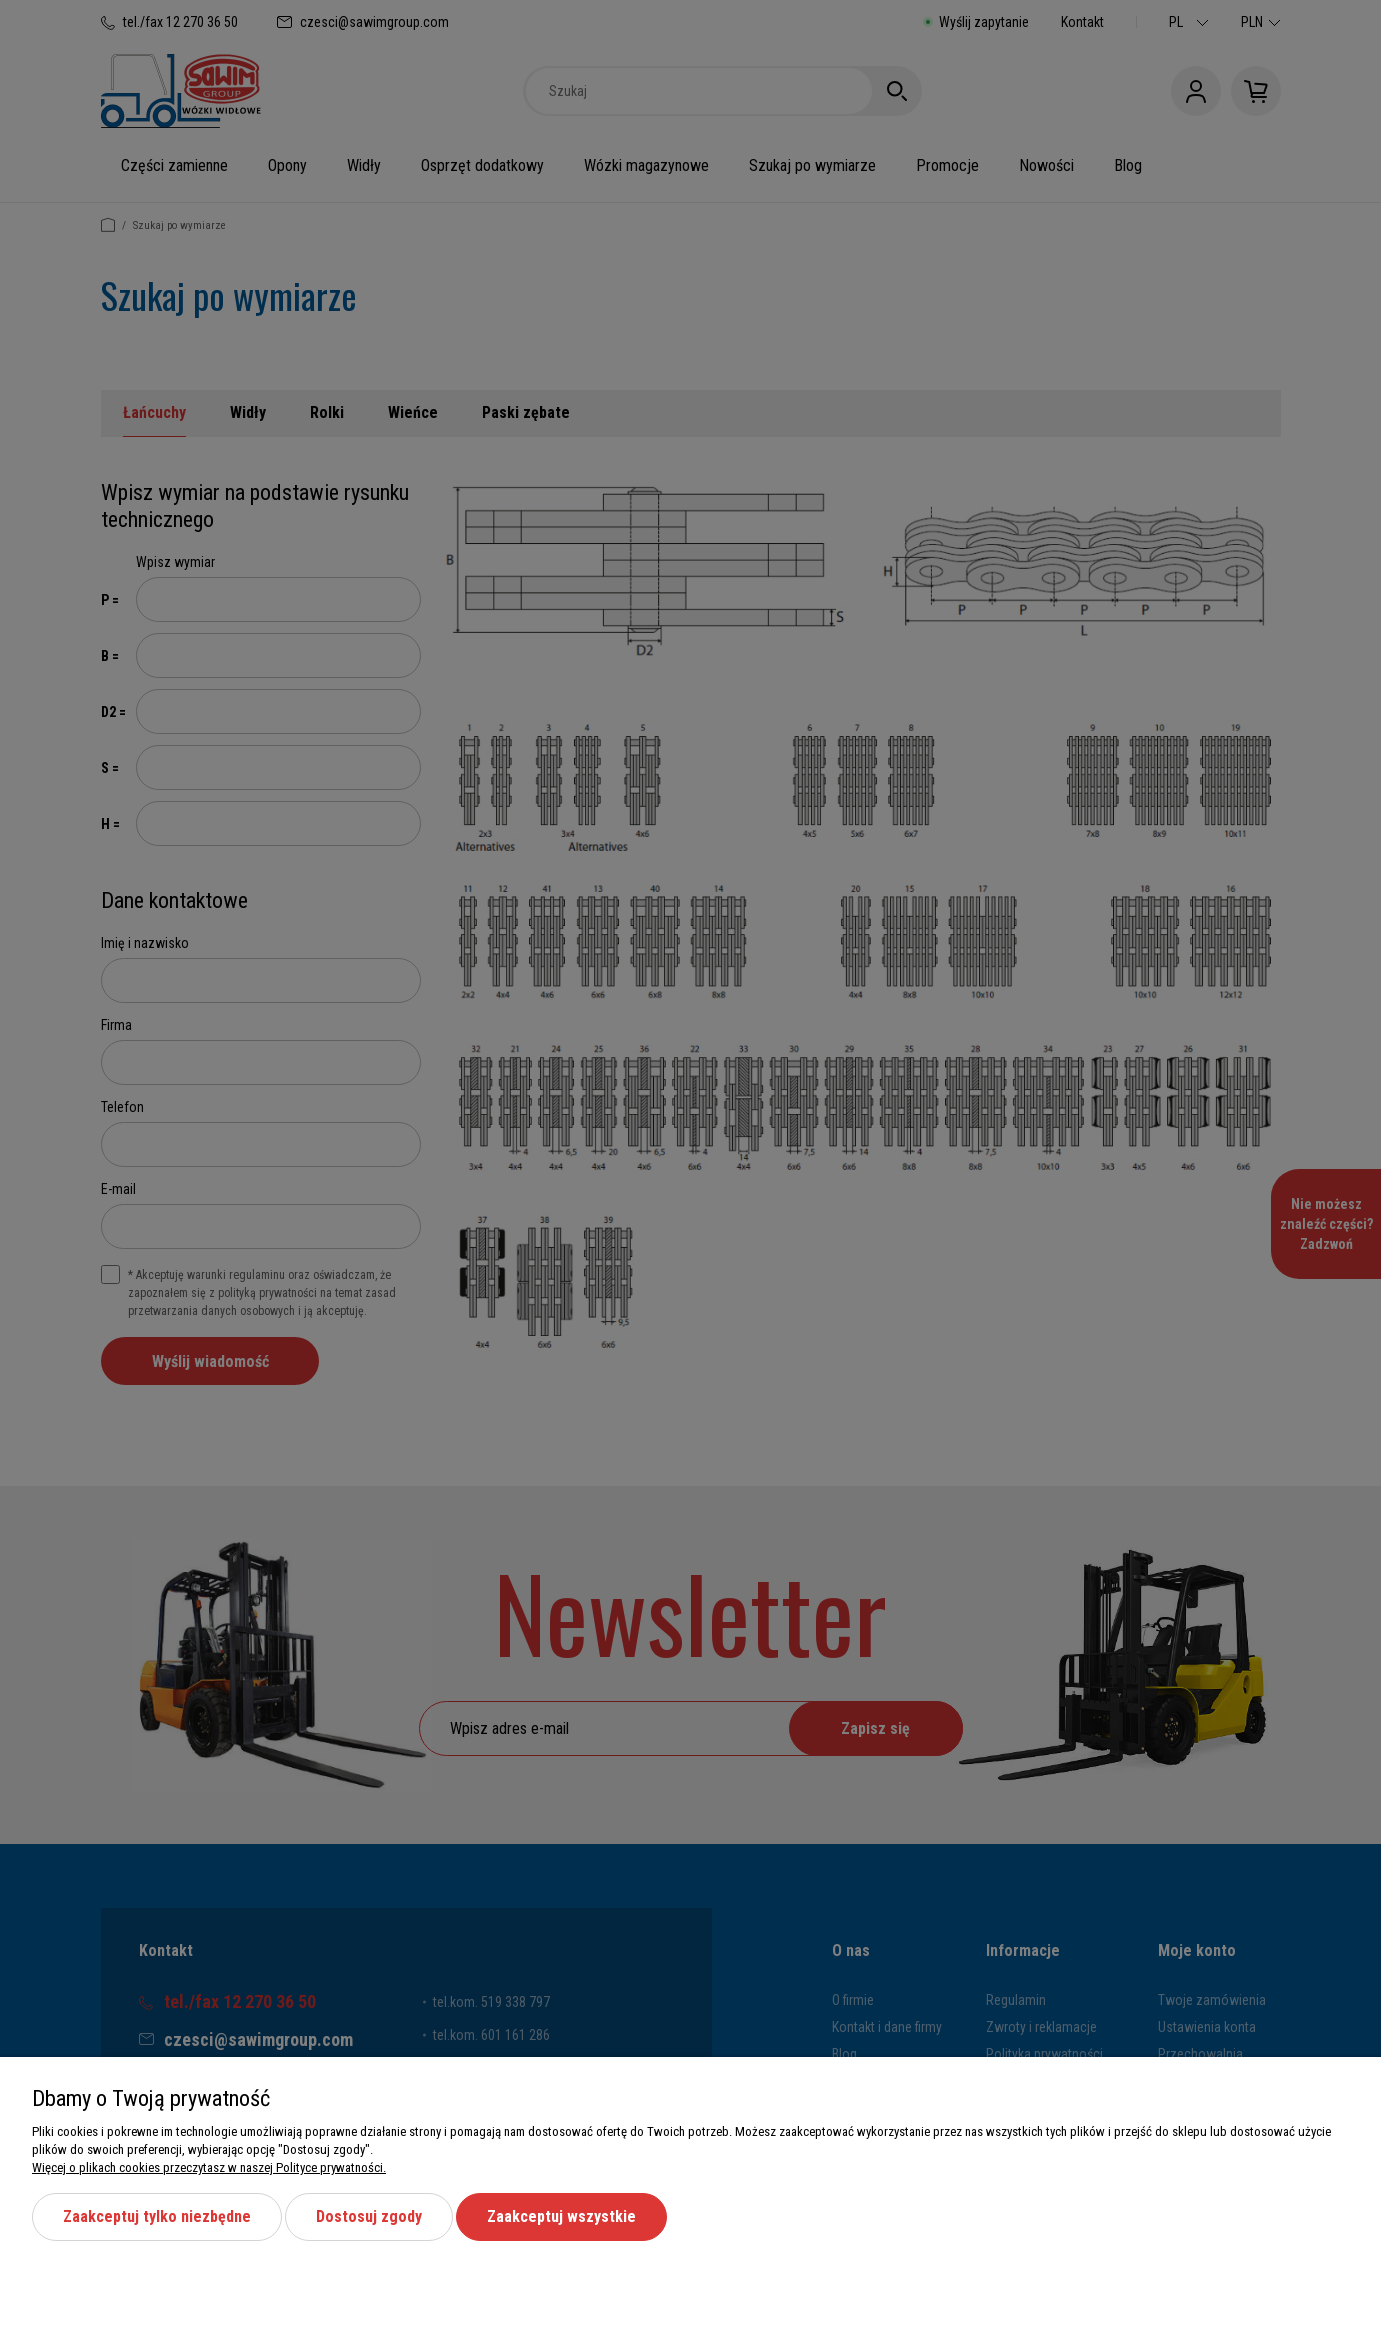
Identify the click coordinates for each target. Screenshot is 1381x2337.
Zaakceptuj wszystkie (561, 2216)
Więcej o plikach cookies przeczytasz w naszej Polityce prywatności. (209, 2167)
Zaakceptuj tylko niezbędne (157, 2216)
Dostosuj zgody (369, 2216)
